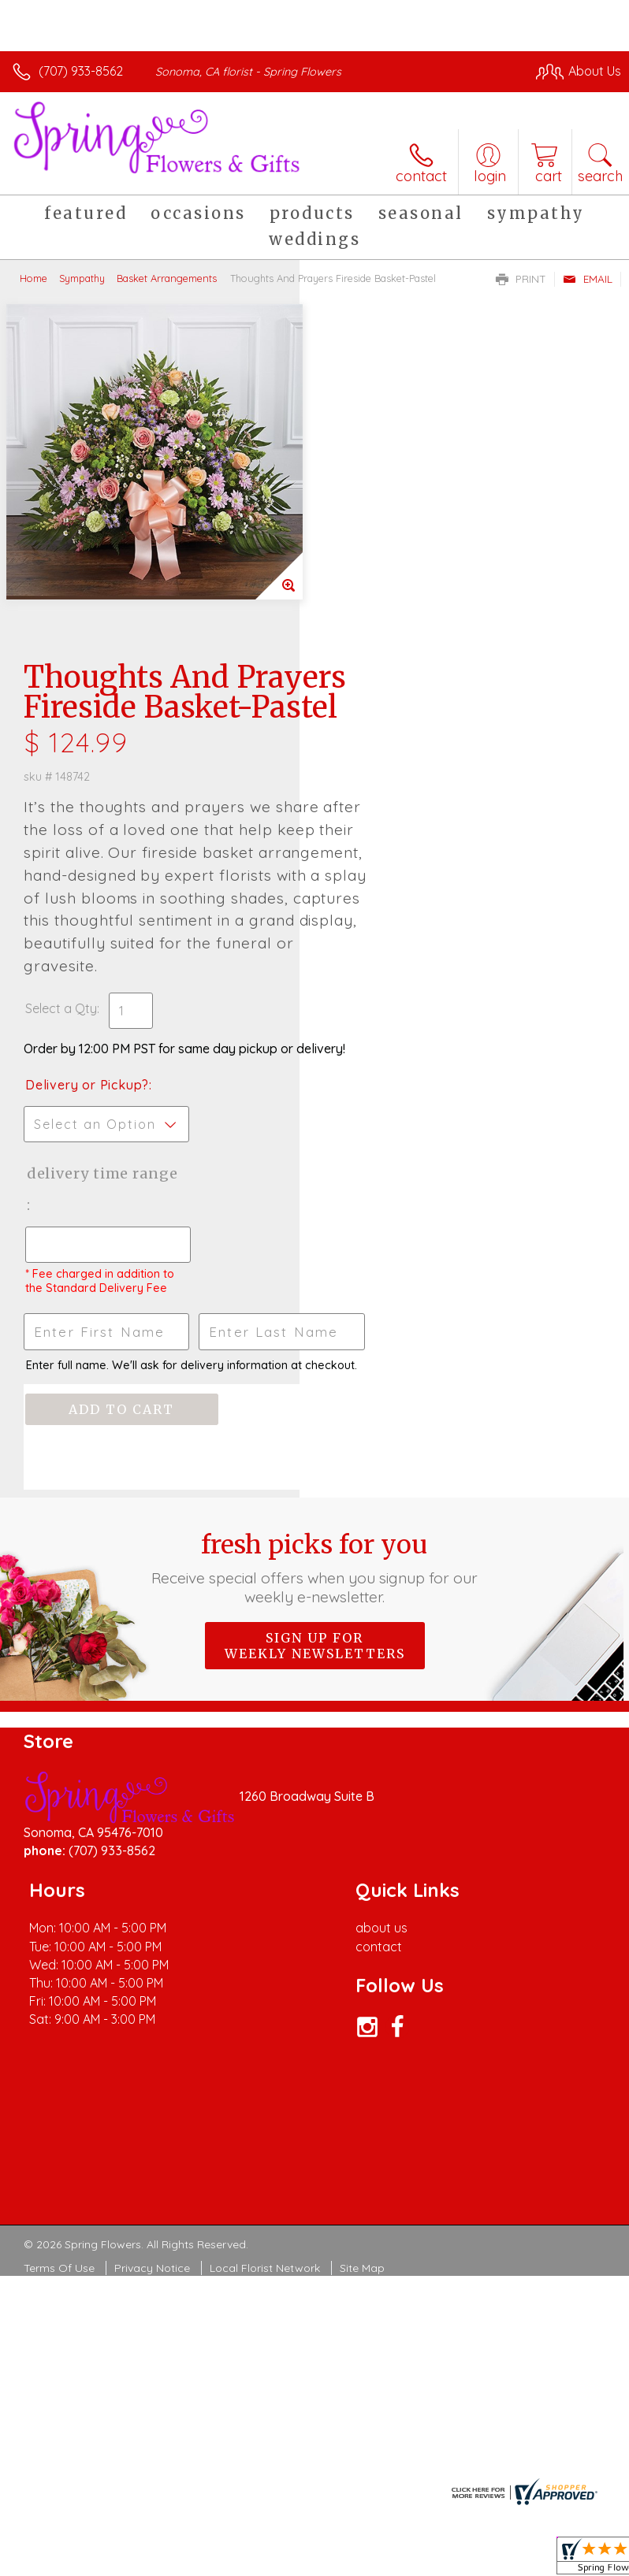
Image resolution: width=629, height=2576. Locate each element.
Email (587, 279)
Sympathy (82, 278)
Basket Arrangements (167, 278)
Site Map (362, 2006)
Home (33, 278)
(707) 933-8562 (81, 71)
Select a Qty (360, 702)
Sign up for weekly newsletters (315, 1383)
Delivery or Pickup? (386, 794)
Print (521, 279)
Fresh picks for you (315, 1305)
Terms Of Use (59, 2006)
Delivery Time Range (376, 898)
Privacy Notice (152, 2006)
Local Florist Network (265, 2006)
